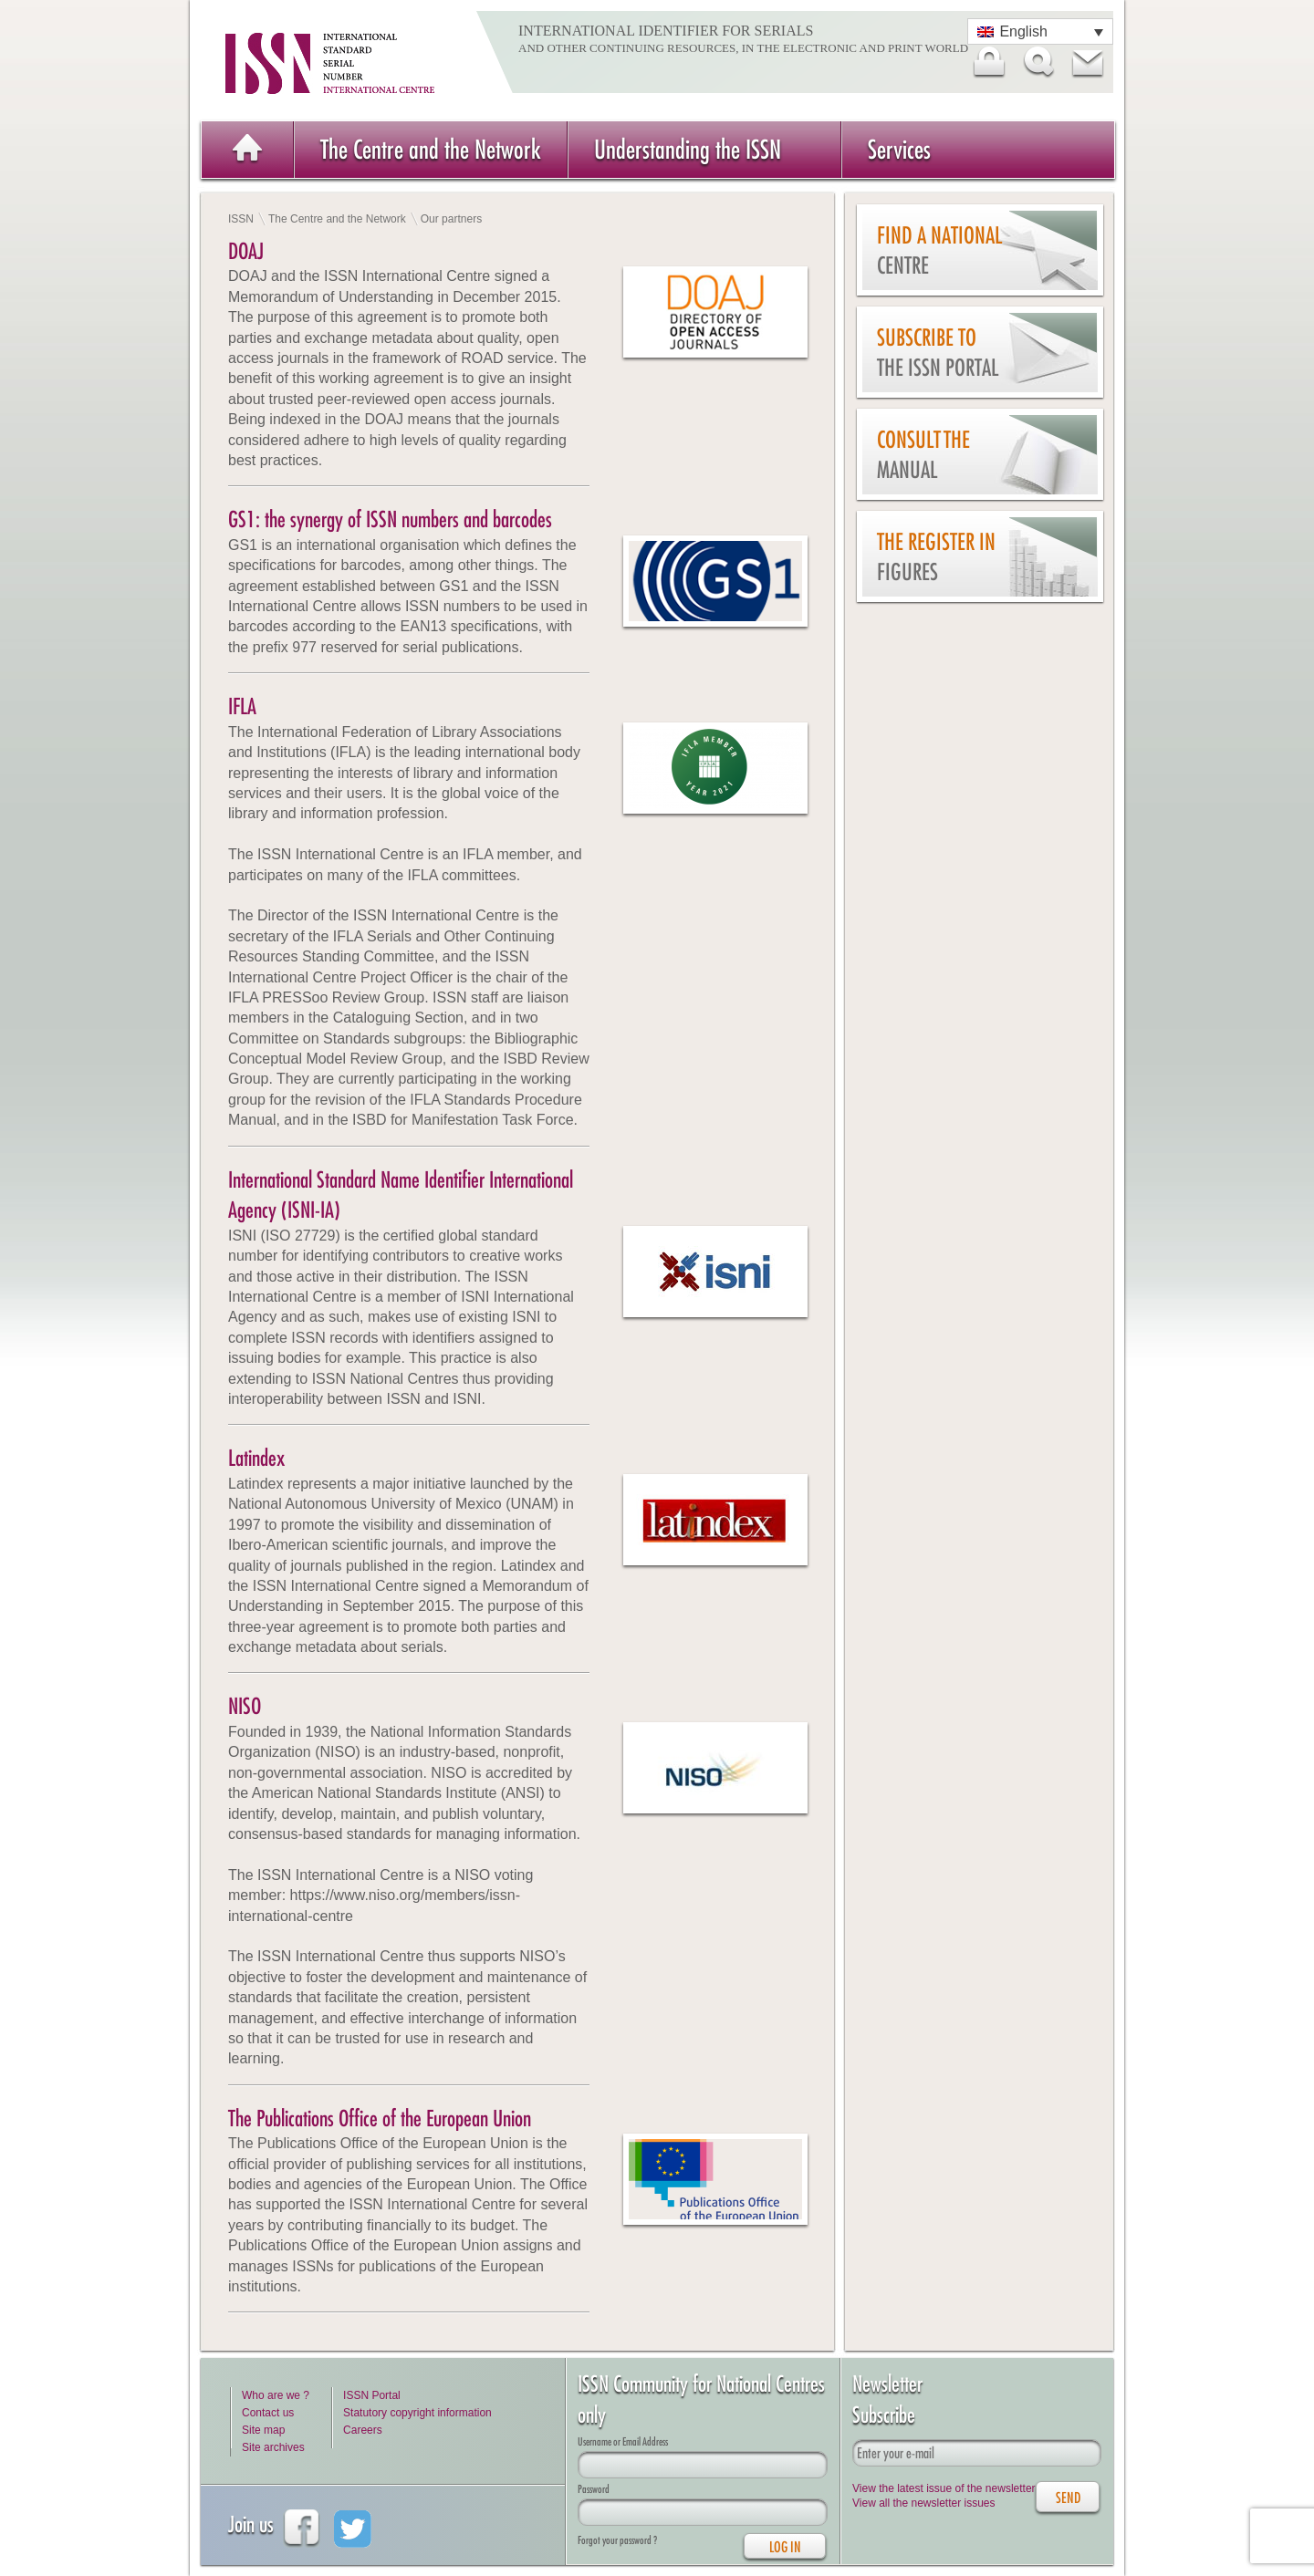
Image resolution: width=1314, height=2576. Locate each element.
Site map (263, 2430)
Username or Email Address (623, 2441)
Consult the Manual (923, 454)
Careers (362, 2430)
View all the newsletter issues (924, 2503)
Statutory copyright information (417, 2412)
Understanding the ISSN (687, 149)
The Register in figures (936, 557)
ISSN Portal (372, 2395)
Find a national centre (939, 250)
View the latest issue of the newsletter (944, 2488)
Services (899, 149)
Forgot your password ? (617, 2540)
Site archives (273, 2447)
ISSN (241, 219)
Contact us (268, 2412)
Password (594, 2489)
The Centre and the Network (430, 149)
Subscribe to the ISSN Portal (937, 352)
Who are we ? (275, 2395)
